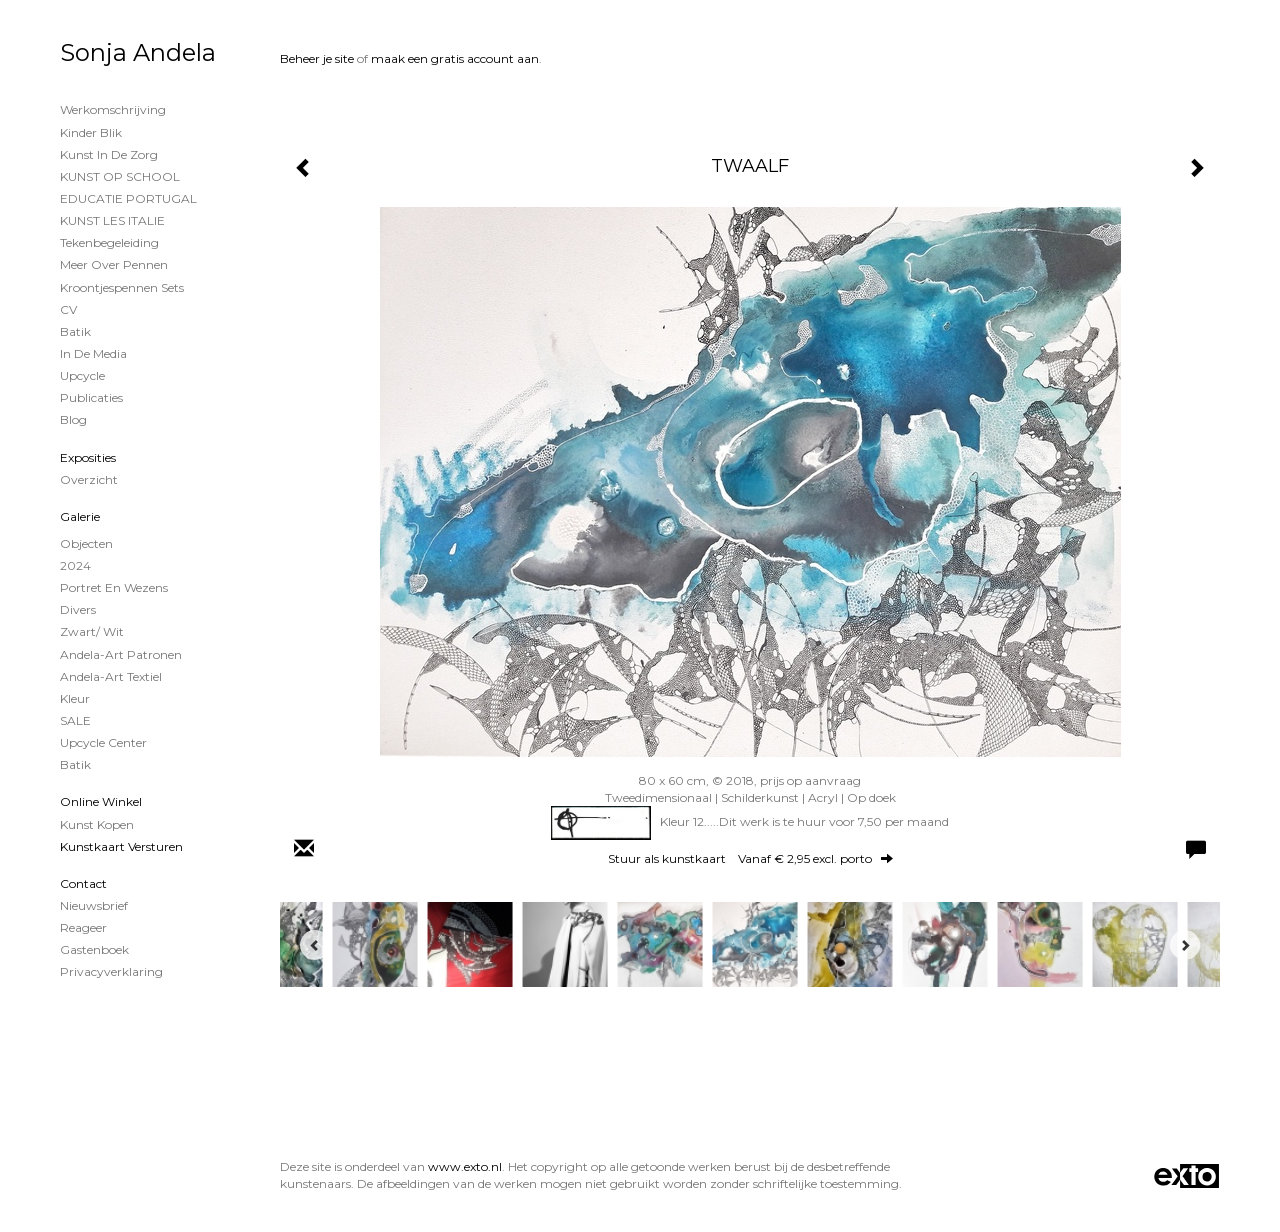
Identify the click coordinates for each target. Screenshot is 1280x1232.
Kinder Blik (91, 132)
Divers (78, 609)
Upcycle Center (103, 742)
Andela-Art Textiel (111, 676)
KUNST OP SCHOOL (120, 176)
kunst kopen (97, 824)
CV (68, 309)
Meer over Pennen (114, 264)
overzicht (89, 479)
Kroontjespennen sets (122, 287)
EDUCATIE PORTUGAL (128, 198)
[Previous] (315, 945)
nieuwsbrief (94, 905)
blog (73, 419)
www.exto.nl (465, 1166)
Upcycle (82, 375)
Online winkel (101, 801)
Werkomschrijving (113, 109)
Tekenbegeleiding (109, 242)
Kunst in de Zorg (109, 154)
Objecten (86, 543)
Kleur (75, 698)
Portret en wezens (114, 587)
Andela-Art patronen (121, 654)
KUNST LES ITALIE (112, 220)
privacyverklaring (111, 971)
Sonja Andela (138, 52)
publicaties (91, 397)
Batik (75, 331)
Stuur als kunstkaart (750, 858)
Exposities (88, 457)
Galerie (80, 516)
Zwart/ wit (92, 631)
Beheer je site (317, 58)
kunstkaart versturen (121, 846)
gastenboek (94, 949)
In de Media (93, 353)
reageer (83, 927)
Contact (83, 883)
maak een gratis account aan (455, 58)
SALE (75, 720)
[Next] (1185, 945)
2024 (75, 565)
